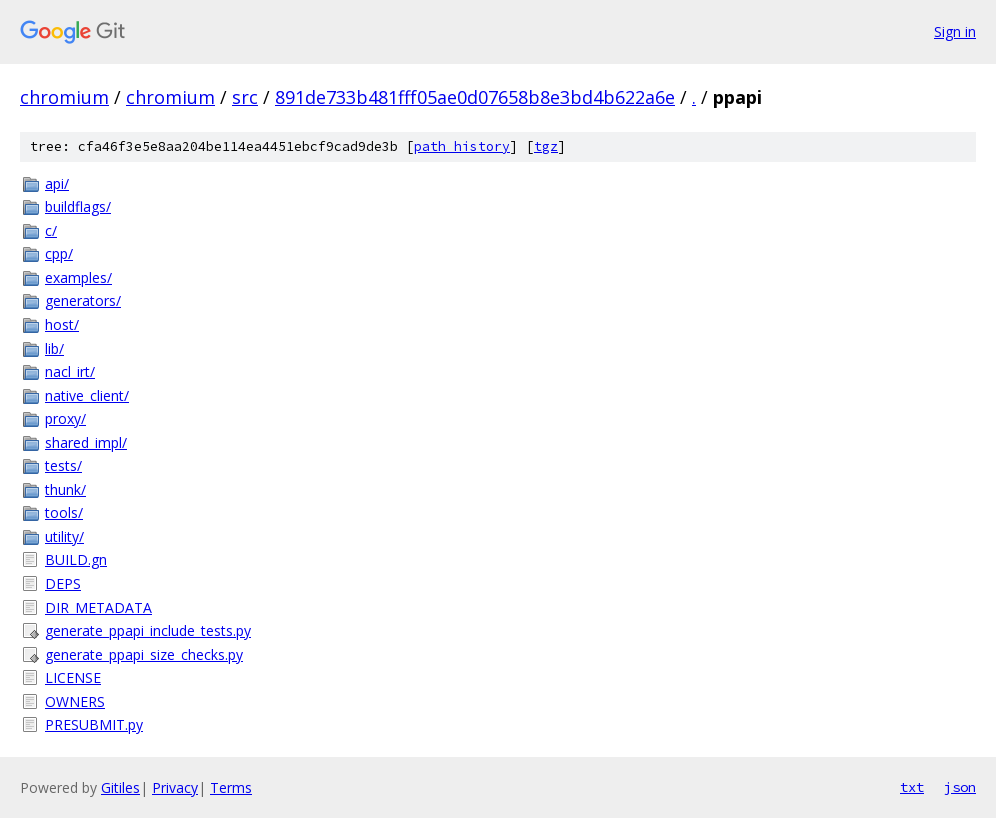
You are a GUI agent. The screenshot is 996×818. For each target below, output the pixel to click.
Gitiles (120, 787)
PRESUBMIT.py (94, 724)
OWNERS (75, 701)
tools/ (64, 512)
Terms (231, 787)
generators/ (83, 300)
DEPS (63, 583)
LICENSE (73, 677)
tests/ (63, 465)
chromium (64, 97)
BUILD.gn (76, 559)
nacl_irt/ (70, 371)
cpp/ (59, 253)
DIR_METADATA (98, 607)
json (960, 787)
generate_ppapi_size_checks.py (144, 654)
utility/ (64, 536)
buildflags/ (78, 206)
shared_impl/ (86, 442)
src (245, 97)
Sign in (955, 31)
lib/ (54, 348)
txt (912, 787)
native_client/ (87, 395)
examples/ (78, 277)
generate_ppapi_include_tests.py (148, 630)
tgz (546, 146)
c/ (51, 230)
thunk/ (65, 489)
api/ (57, 183)
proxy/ (65, 418)
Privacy (175, 787)
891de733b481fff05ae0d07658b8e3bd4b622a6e (475, 97)
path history (462, 146)
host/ (62, 324)
